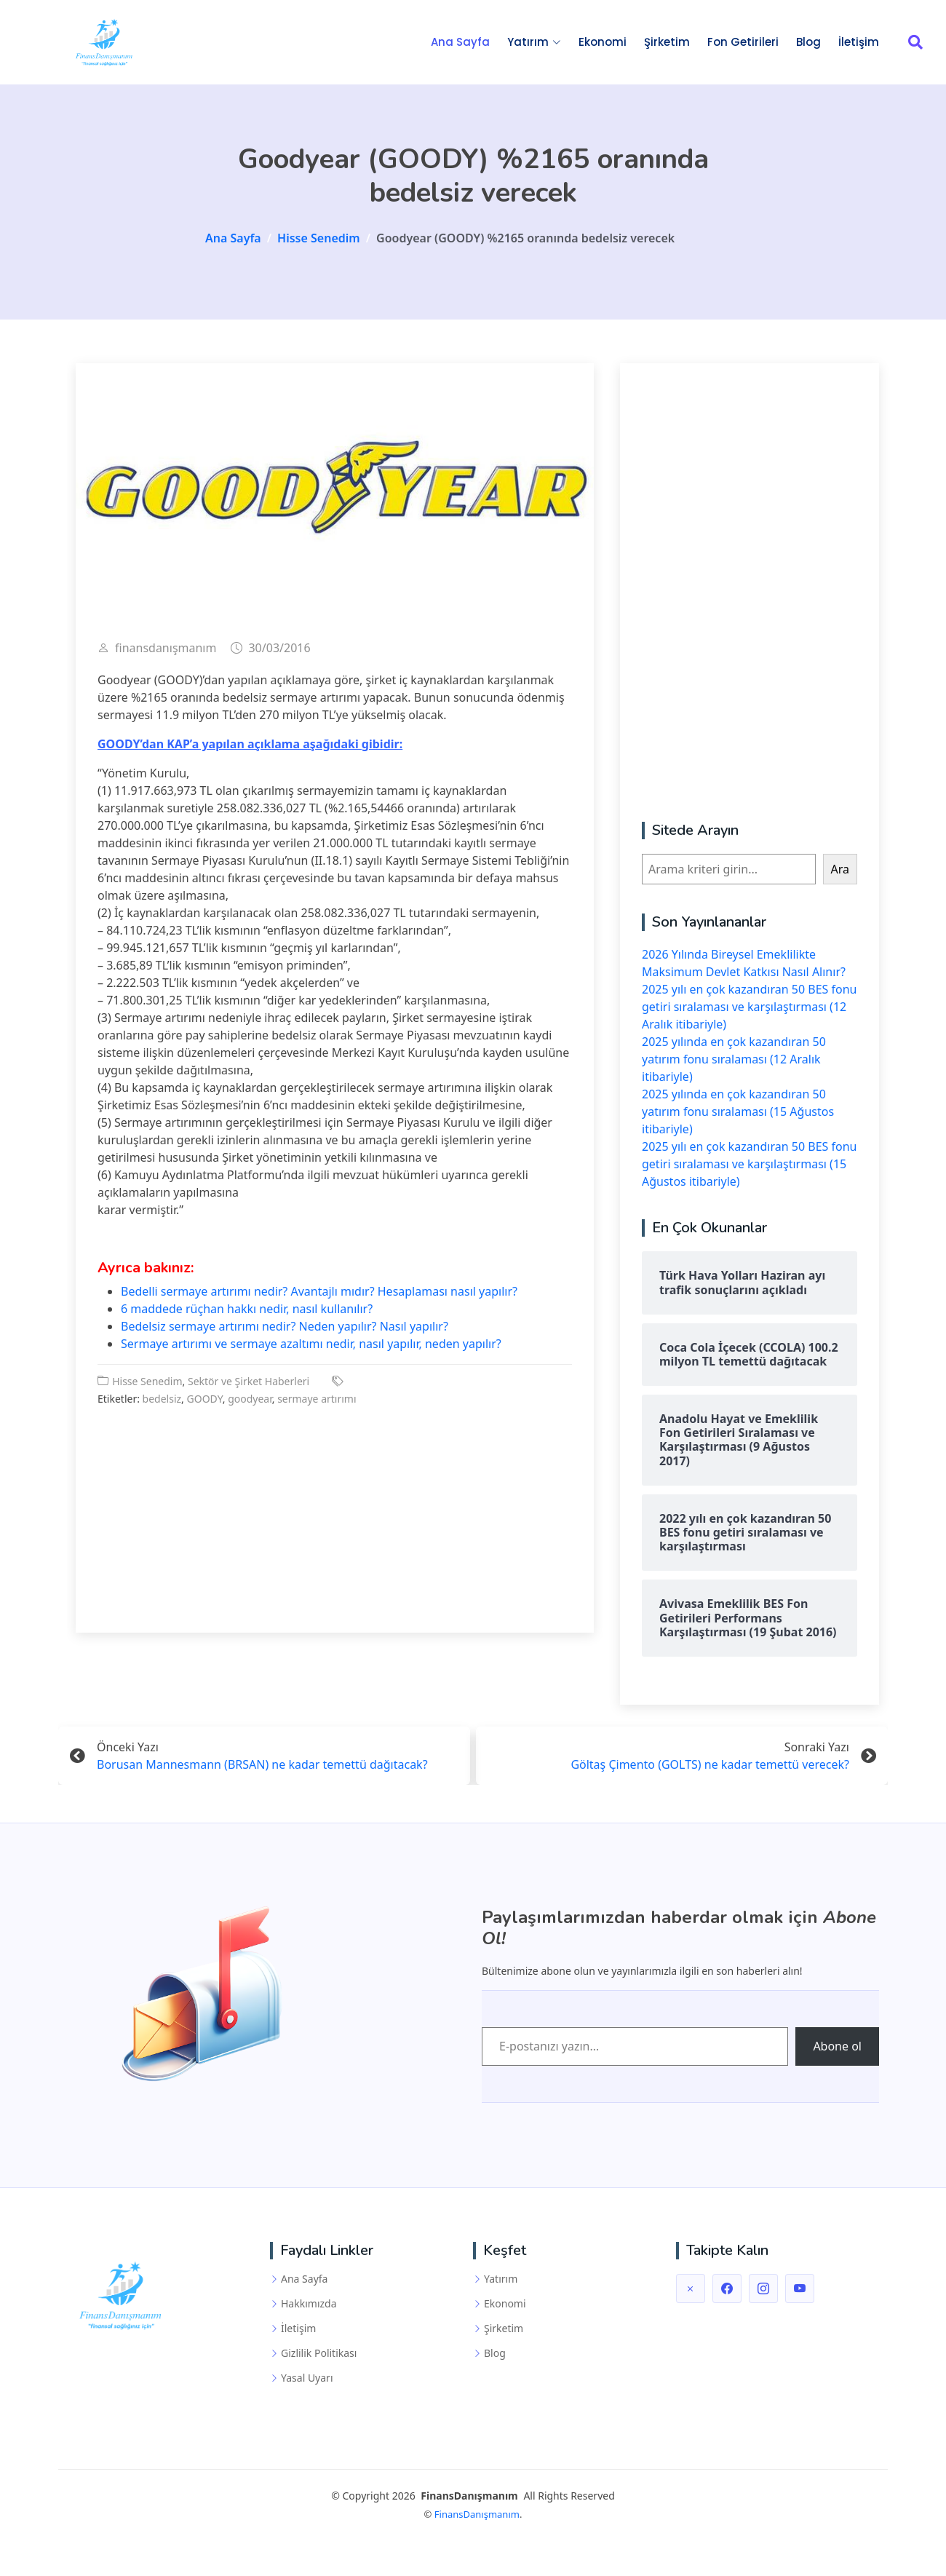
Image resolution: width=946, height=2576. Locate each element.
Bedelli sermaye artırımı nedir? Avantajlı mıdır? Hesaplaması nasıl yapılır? (319, 1294)
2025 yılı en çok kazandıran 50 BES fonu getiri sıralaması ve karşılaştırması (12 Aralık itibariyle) (749, 1009)
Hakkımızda (309, 2304)
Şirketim (667, 43)
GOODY (205, 1401)
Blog (808, 43)
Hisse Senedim (147, 1384)
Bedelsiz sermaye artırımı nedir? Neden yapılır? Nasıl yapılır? (284, 1329)
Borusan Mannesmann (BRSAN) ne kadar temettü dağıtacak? (262, 1767)
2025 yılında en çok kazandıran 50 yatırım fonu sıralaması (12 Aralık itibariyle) (734, 1062)
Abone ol (837, 2047)
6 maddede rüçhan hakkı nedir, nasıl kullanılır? (247, 1312)
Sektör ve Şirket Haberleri (248, 1384)
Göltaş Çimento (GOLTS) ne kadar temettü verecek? (710, 1767)
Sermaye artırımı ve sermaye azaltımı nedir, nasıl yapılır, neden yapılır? (311, 1347)
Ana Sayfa (460, 43)
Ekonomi (603, 43)
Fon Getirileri (743, 43)
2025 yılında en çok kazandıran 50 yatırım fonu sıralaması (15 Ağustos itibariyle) (738, 1114)
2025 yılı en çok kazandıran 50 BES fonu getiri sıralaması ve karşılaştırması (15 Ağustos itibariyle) (749, 1166)
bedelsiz (162, 1401)
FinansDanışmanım (477, 2514)
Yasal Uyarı (307, 2378)
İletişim (858, 43)
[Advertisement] (335, 1512)
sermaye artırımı (316, 1401)
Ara (840, 872)
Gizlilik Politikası (319, 2353)
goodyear (250, 1401)
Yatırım (500, 2279)
